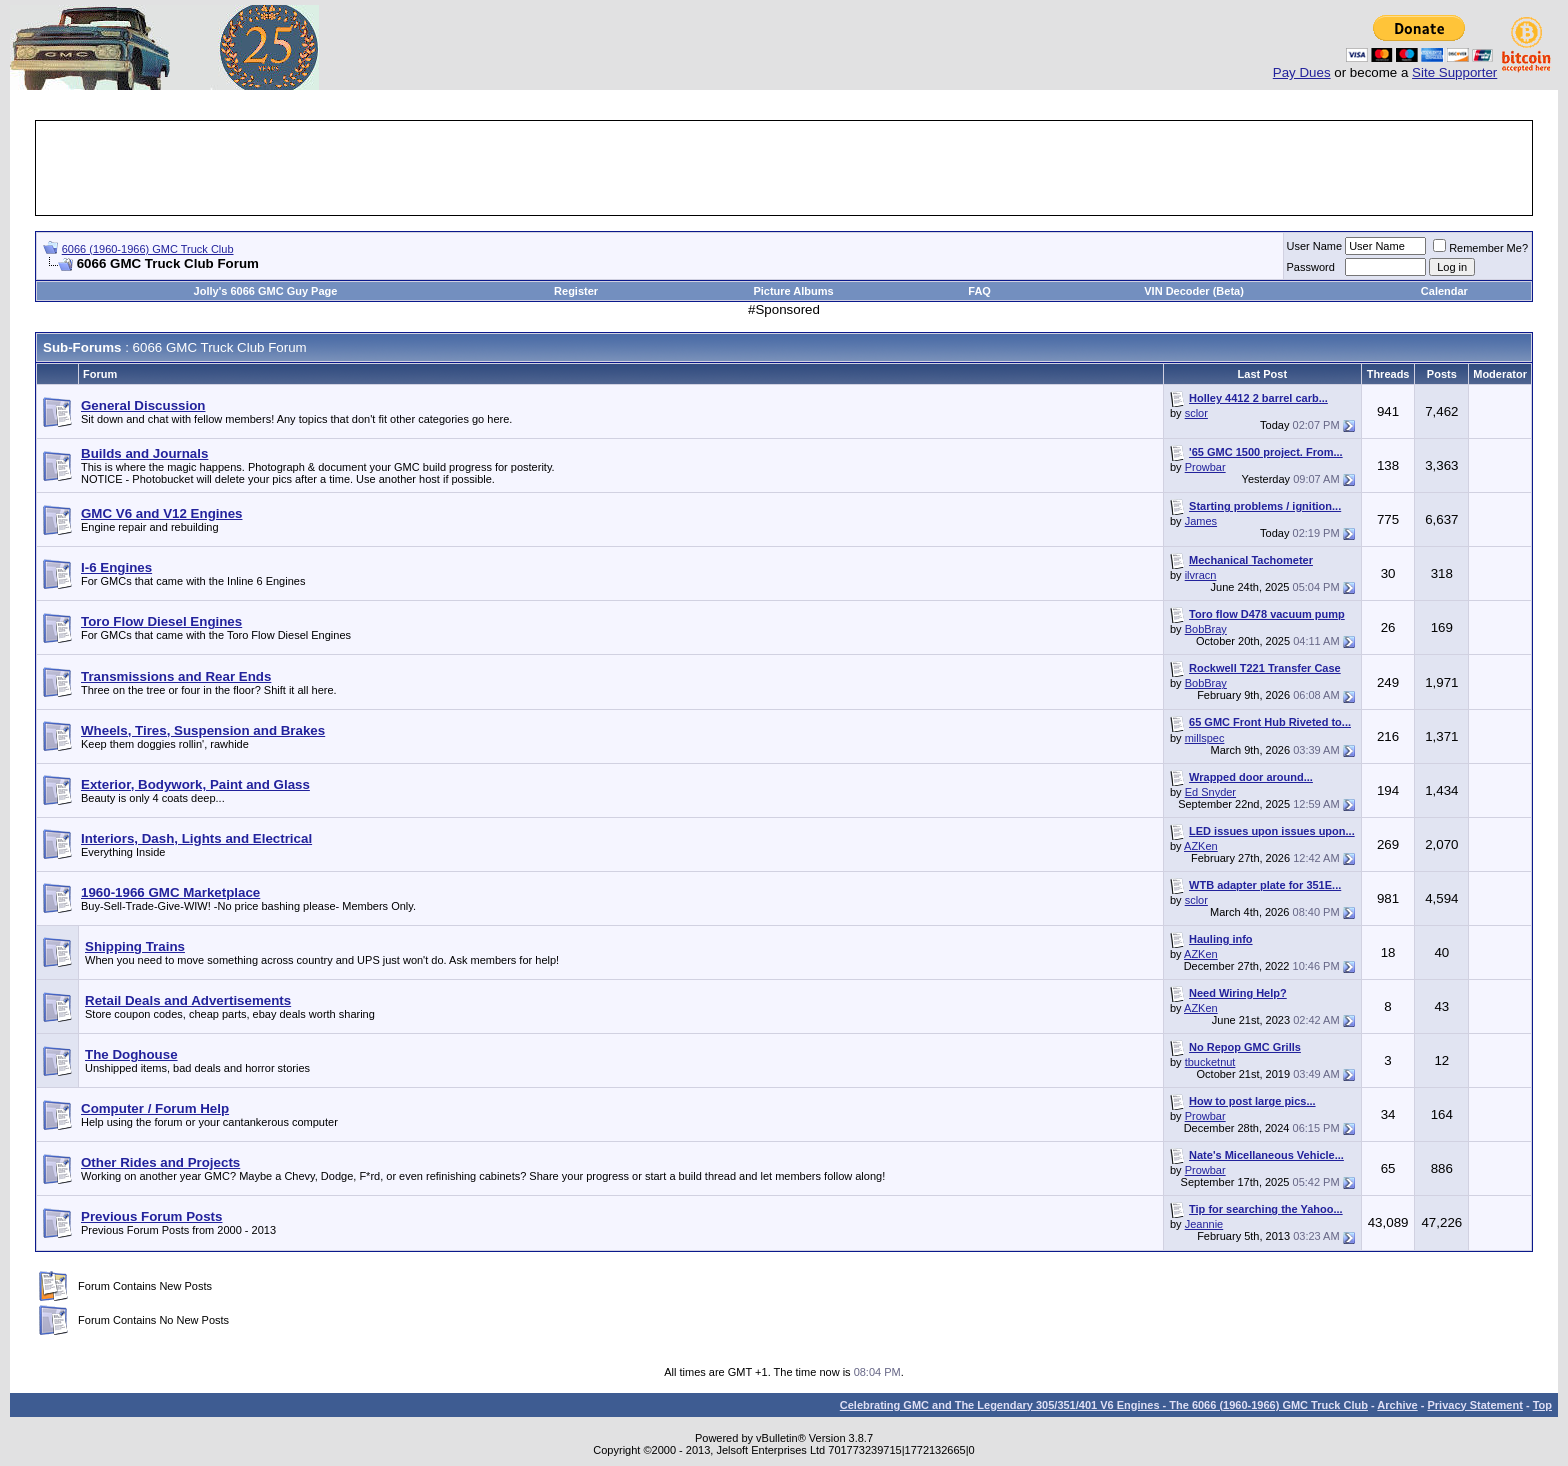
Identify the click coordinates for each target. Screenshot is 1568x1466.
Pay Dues (1302, 72)
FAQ (979, 291)
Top (1542, 1405)
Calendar (1444, 291)
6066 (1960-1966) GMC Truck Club (148, 249)
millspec (1205, 738)
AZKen (1201, 846)
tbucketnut (1210, 1062)
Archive (1397, 1405)
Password (1311, 267)
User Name (1315, 246)
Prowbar (1205, 467)
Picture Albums (793, 291)
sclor (1196, 413)
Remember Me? (1480, 248)
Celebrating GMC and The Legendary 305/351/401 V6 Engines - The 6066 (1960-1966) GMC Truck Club (1104, 1405)
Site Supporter (1454, 72)
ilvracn (1201, 575)
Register (576, 291)
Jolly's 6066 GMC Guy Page (266, 291)
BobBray (1206, 629)
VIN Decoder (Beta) (1194, 291)
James (1201, 521)
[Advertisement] (784, 168)
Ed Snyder (1210, 792)
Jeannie (1204, 1224)
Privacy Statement (1474, 1405)
